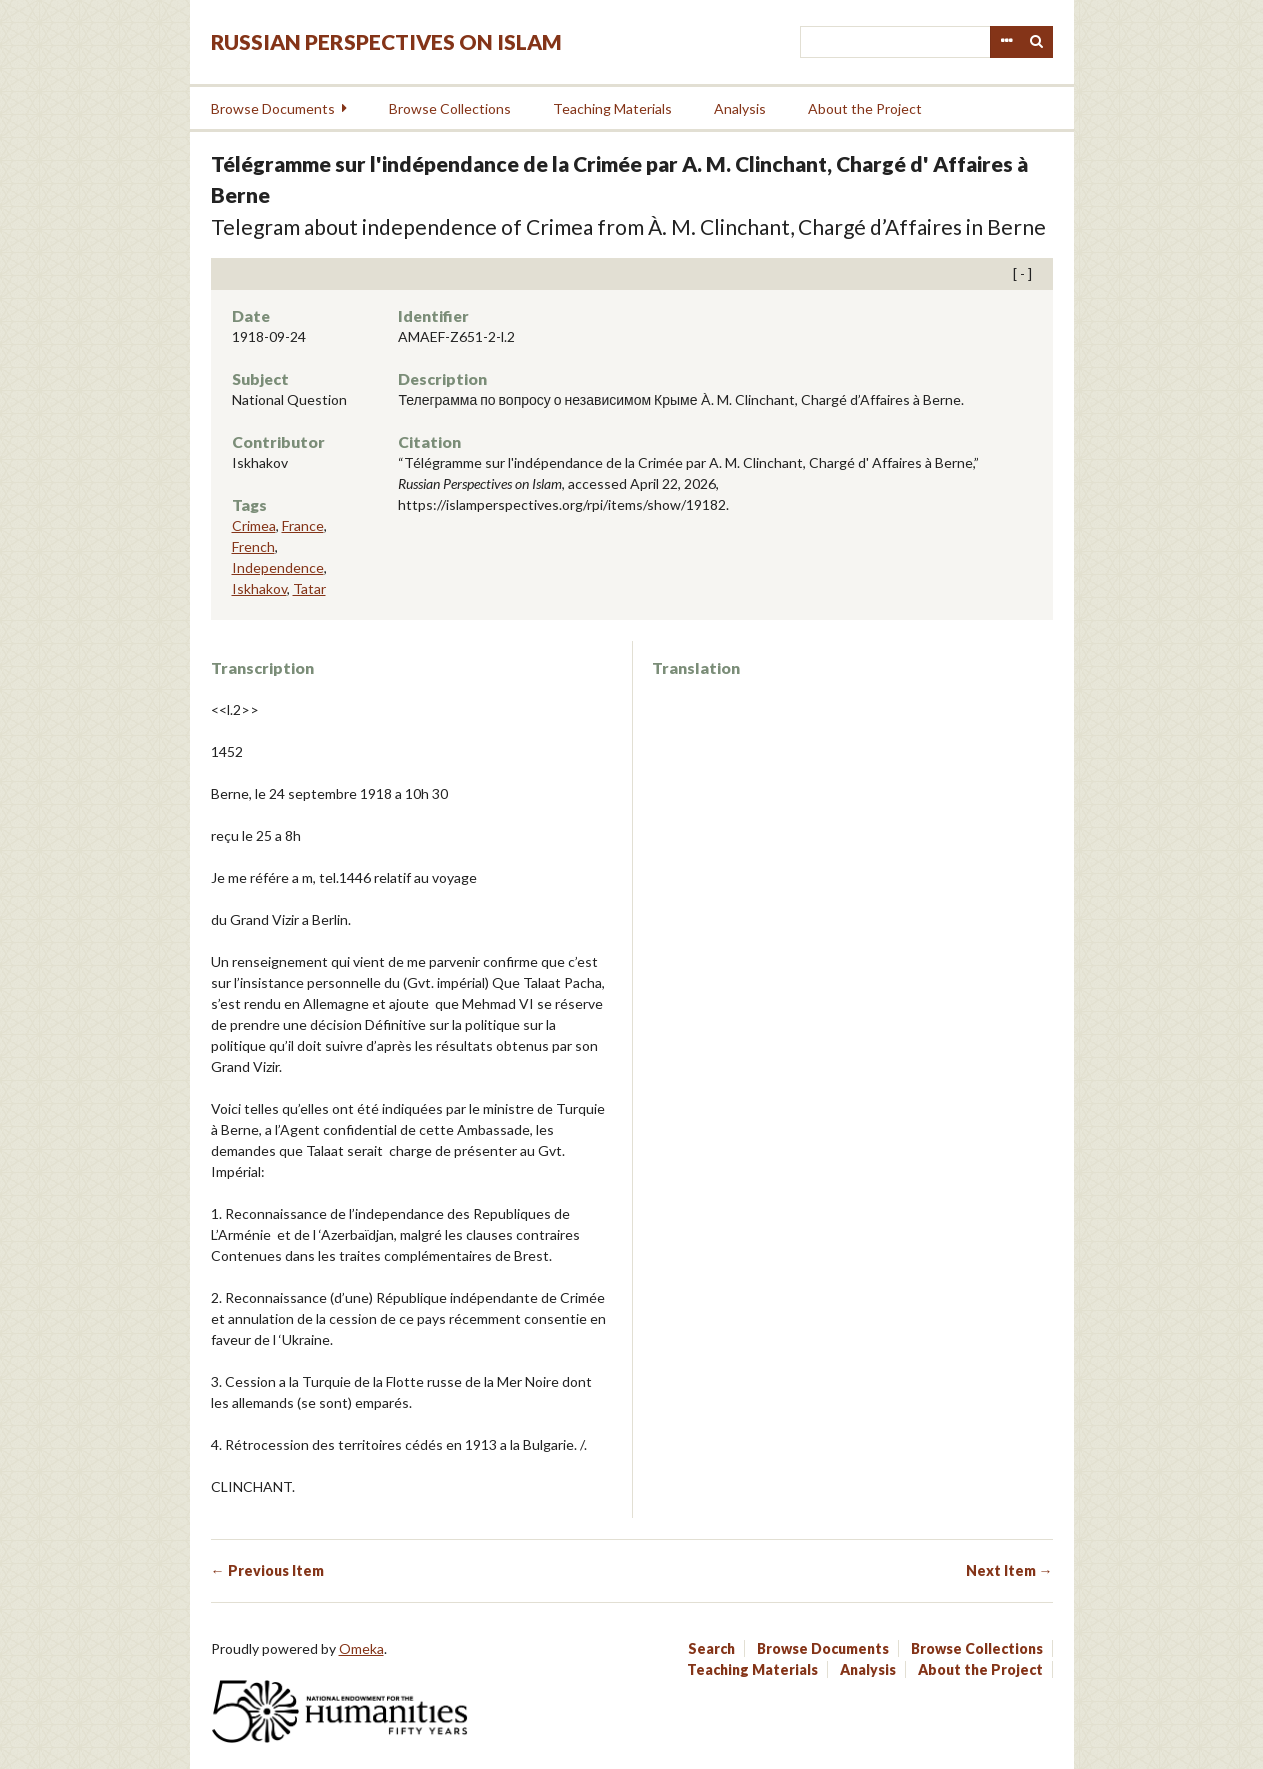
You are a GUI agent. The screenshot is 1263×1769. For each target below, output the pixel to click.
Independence (278, 567)
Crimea (254, 525)
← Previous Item (267, 1570)
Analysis (740, 108)
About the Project (865, 108)
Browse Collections (450, 108)
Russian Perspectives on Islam (386, 41)
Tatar (309, 588)
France (303, 525)
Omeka (361, 1648)
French (253, 546)
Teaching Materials (612, 108)
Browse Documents (273, 108)
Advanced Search (1006, 42)
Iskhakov (259, 588)
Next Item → (1009, 1570)
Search (1037, 42)
